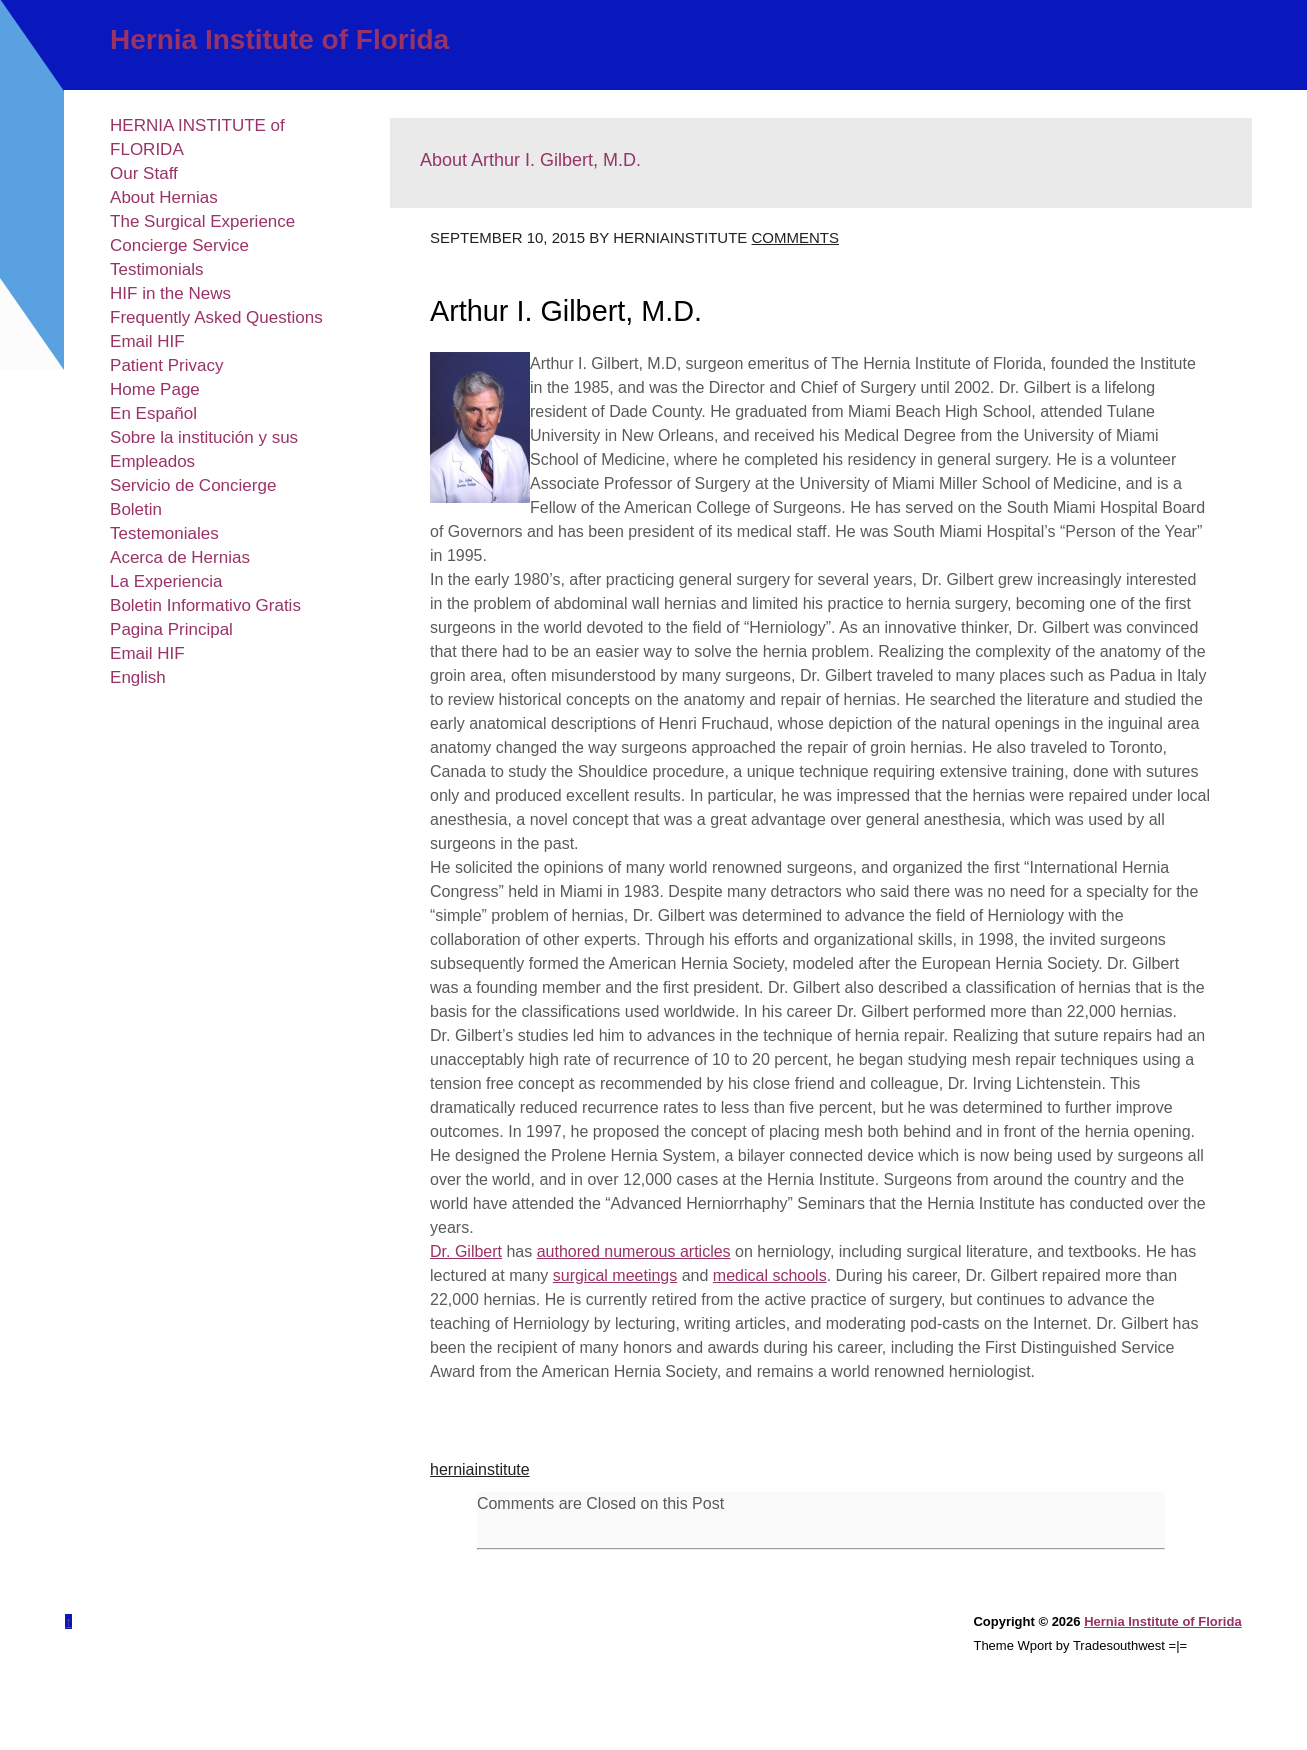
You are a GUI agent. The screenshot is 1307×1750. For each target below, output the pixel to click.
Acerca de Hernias (180, 557)
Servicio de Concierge (193, 485)
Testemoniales (164, 533)
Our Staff (144, 173)
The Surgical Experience (202, 221)
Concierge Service (179, 245)
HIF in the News (170, 293)
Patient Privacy (166, 365)
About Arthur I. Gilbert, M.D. (530, 160)
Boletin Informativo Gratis (205, 605)
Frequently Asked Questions (216, 317)
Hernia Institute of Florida (279, 39)
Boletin (136, 509)
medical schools (770, 1275)
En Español (153, 413)
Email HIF (147, 341)
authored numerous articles (634, 1251)
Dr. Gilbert (466, 1251)
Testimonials (157, 269)
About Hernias (164, 197)
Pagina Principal (171, 629)
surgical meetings (615, 1275)
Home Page (155, 389)
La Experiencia (166, 581)
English (138, 677)
